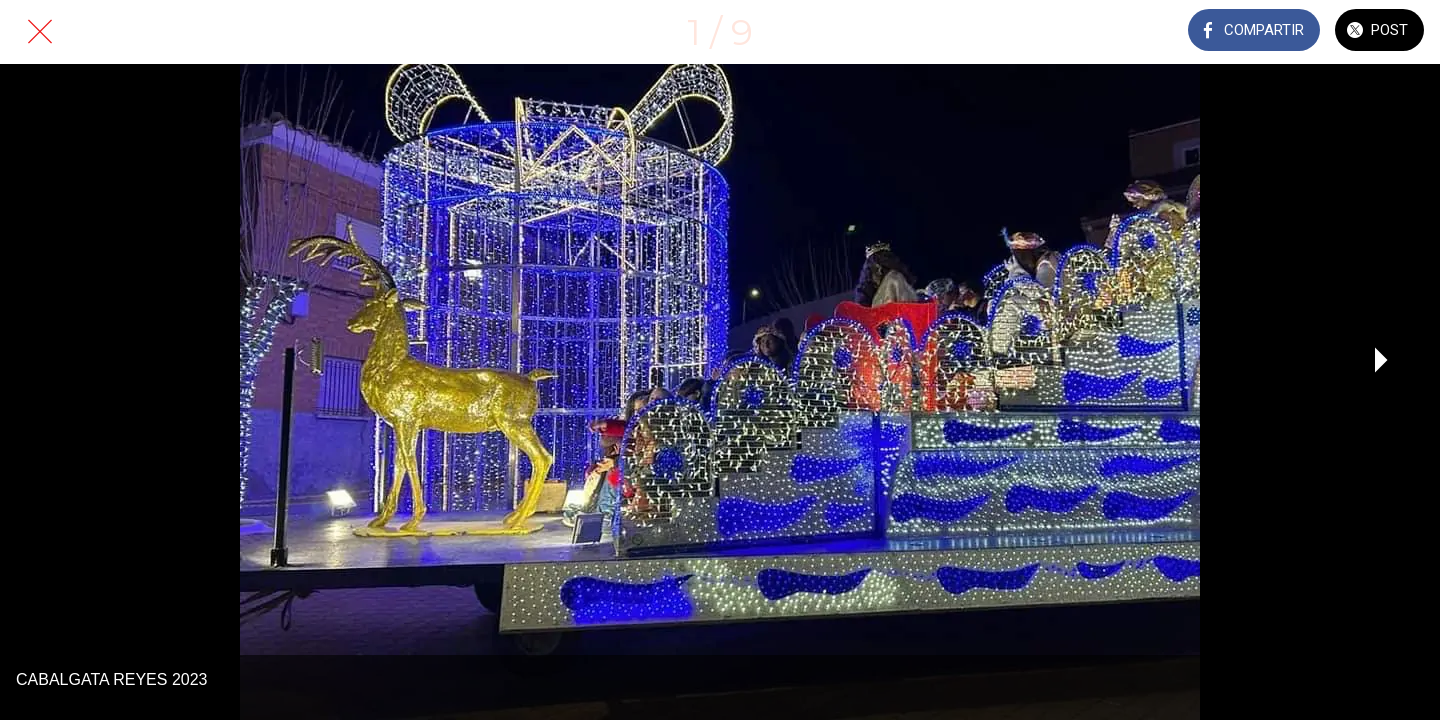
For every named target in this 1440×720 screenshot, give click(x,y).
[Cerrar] (40, 32)
